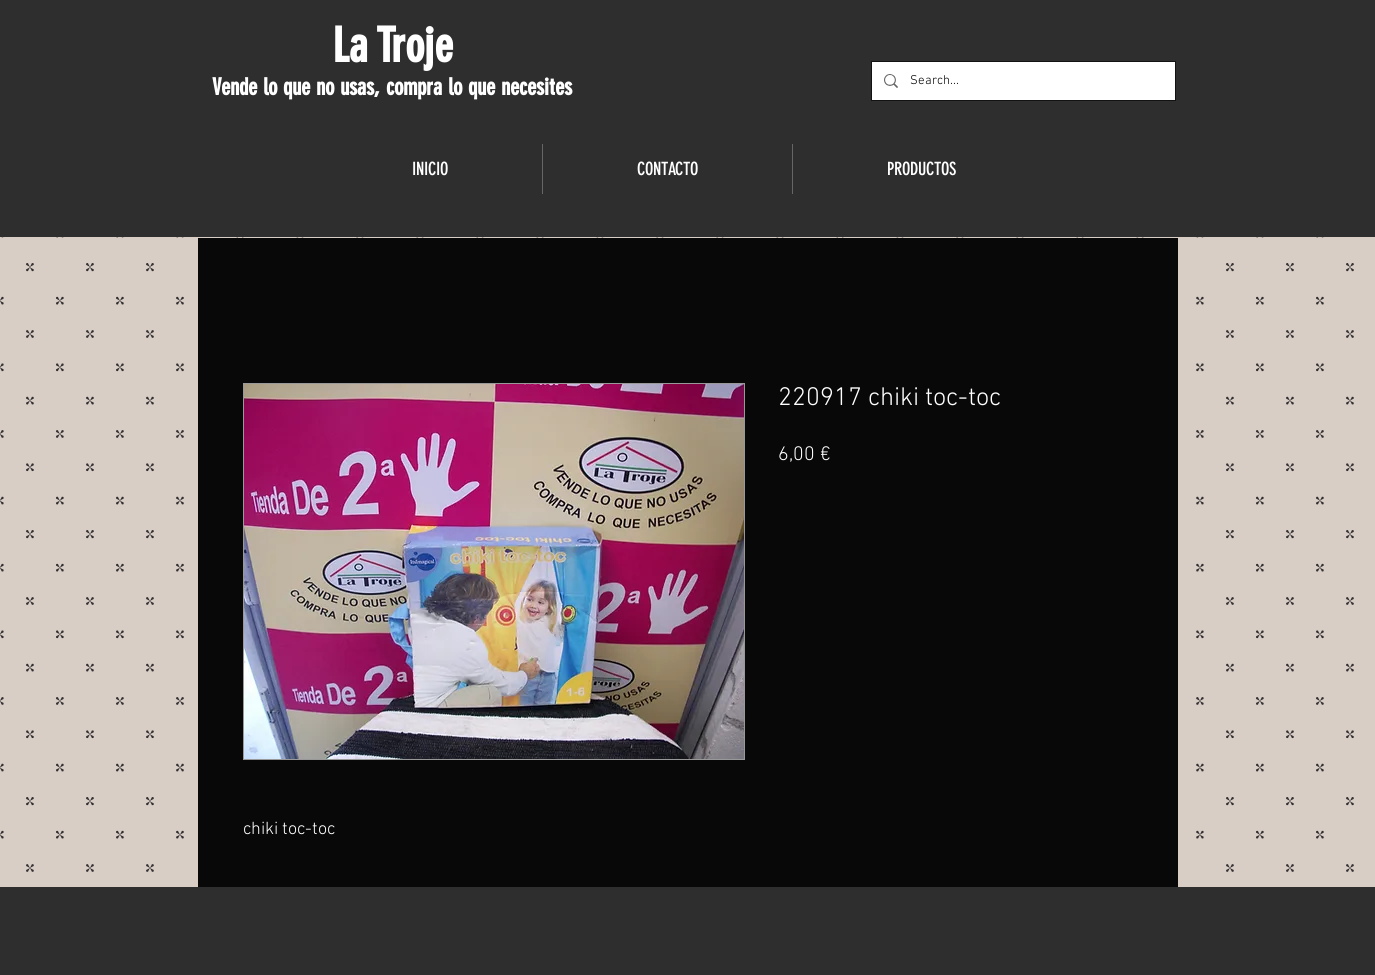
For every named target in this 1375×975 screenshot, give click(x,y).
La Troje (392, 46)
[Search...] (1021, 81)
